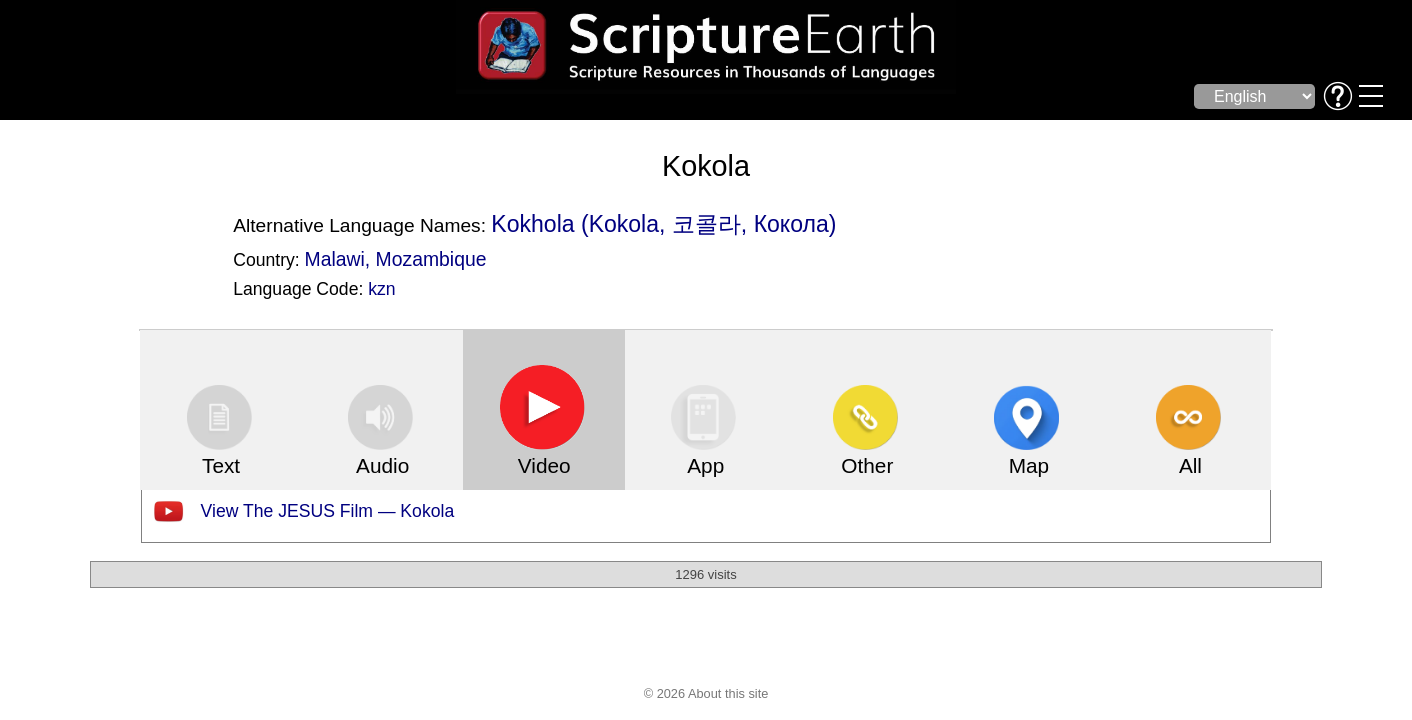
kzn (381, 289)
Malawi (335, 259)
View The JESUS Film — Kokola (328, 511)
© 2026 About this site (706, 693)
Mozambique (431, 259)
